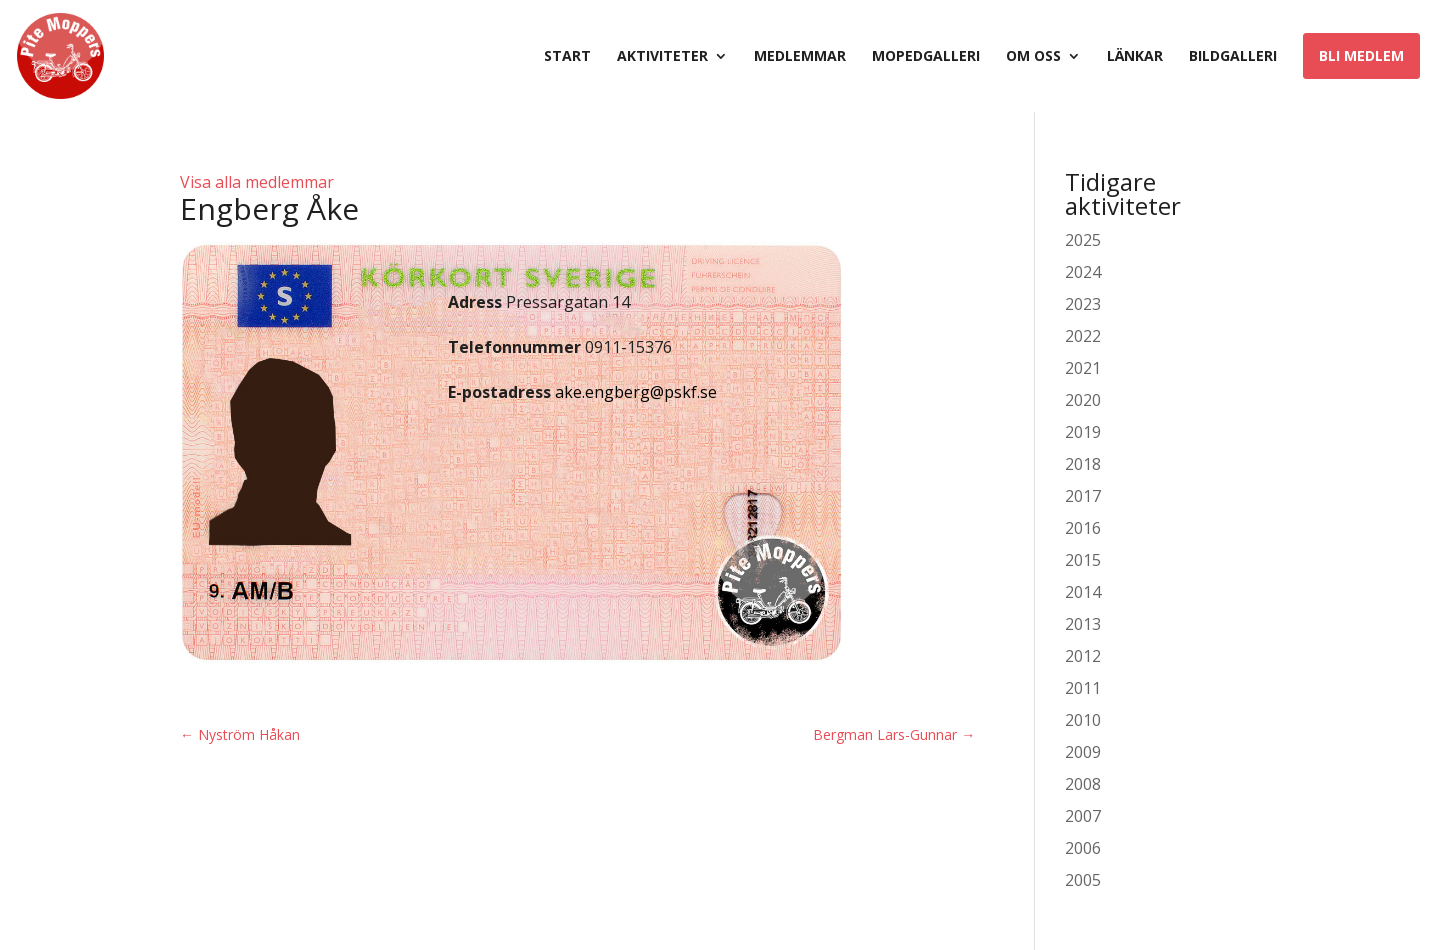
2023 (1083, 304)
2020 (1083, 400)
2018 (1083, 464)
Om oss (1033, 57)
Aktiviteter (662, 57)
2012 (1083, 656)
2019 (1083, 432)
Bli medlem (1361, 55)
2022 (1083, 336)
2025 (1083, 240)
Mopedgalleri (926, 57)
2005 (1083, 880)
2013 (1083, 624)
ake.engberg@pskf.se (636, 392)
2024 (1083, 272)
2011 (1083, 688)
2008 (1083, 784)
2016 (1083, 528)
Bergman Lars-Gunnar (894, 734)
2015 (1083, 560)
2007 (1083, 816)
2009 (1083, 752)
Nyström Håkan (240, 734)
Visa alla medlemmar (257, 182)
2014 (1083, 592)
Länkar (1135, 57)
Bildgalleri (1233, 57)
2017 (1083, 496)
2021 (1083, 368)
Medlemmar (800, 57)
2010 (1083, 720)
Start (567, 57)
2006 (1083, 848)
